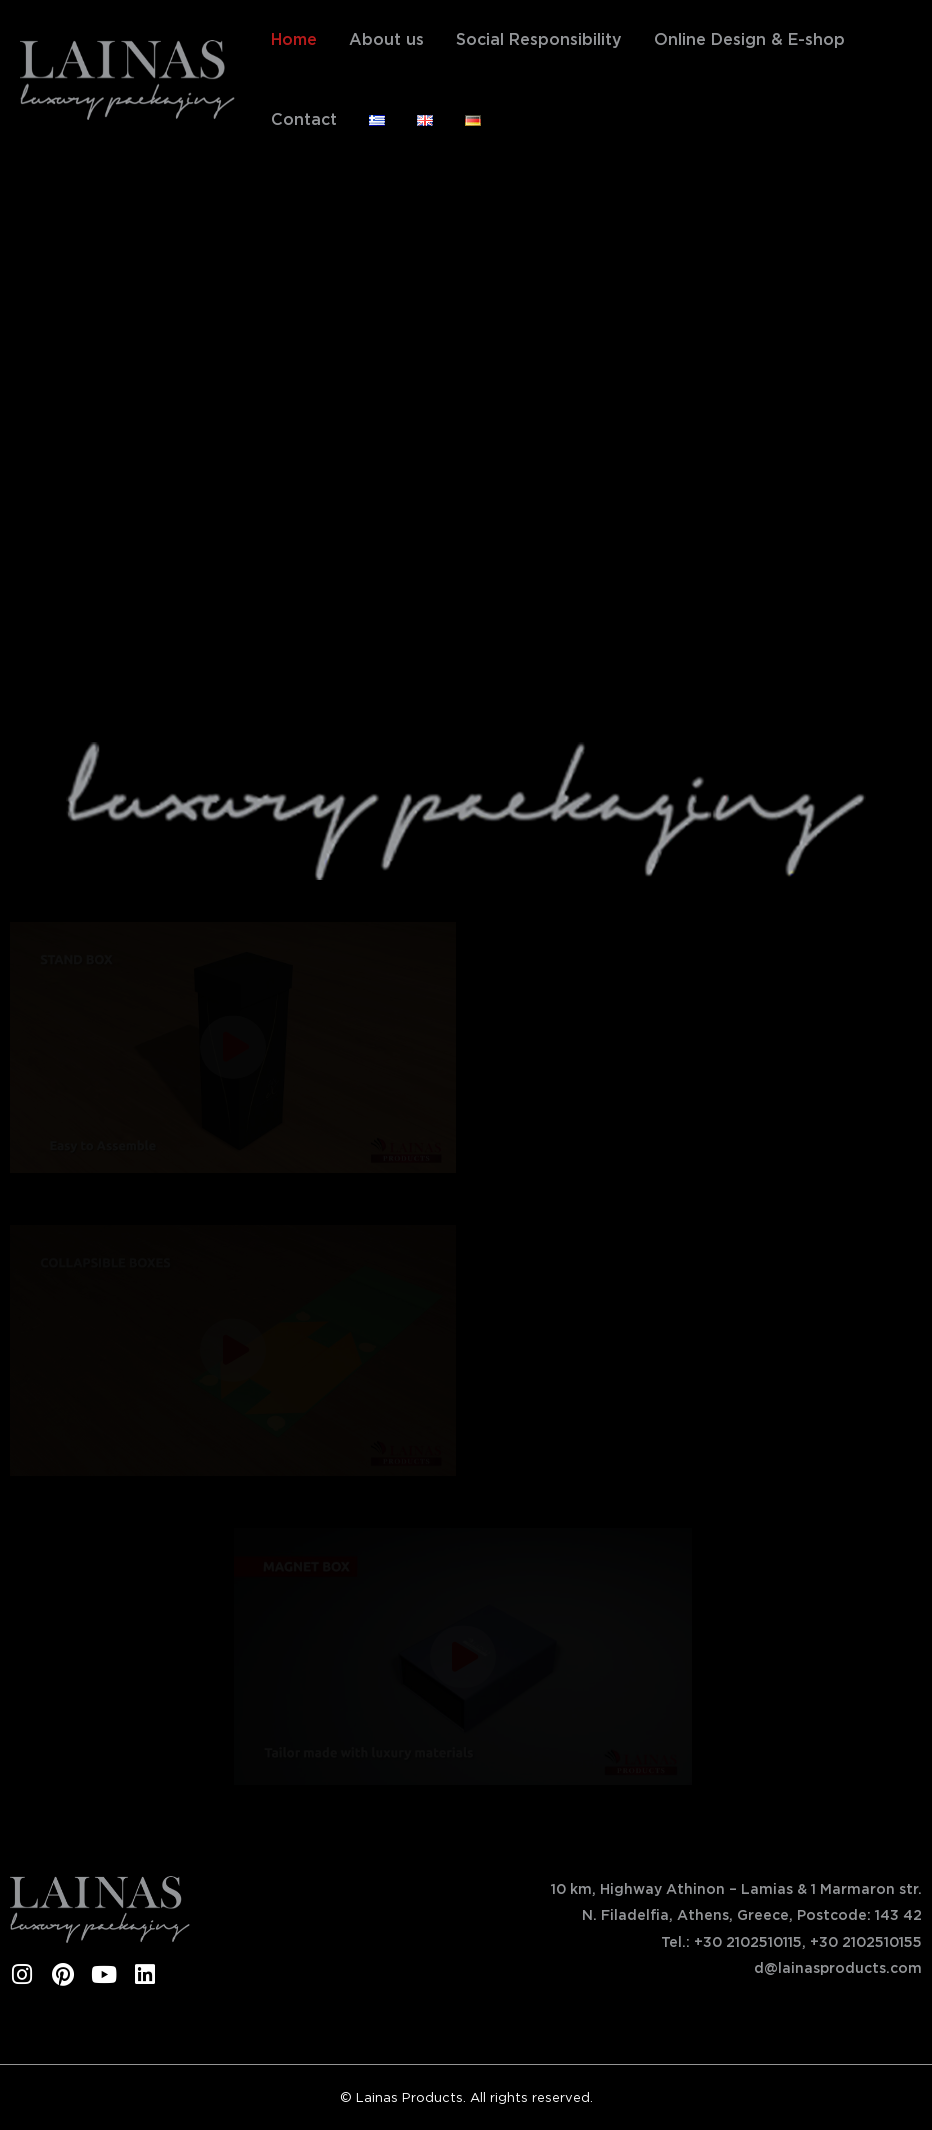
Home (294, 39)
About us (386, 39)
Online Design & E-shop (749, 39)
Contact (304, 119)
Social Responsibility (539, 39)
